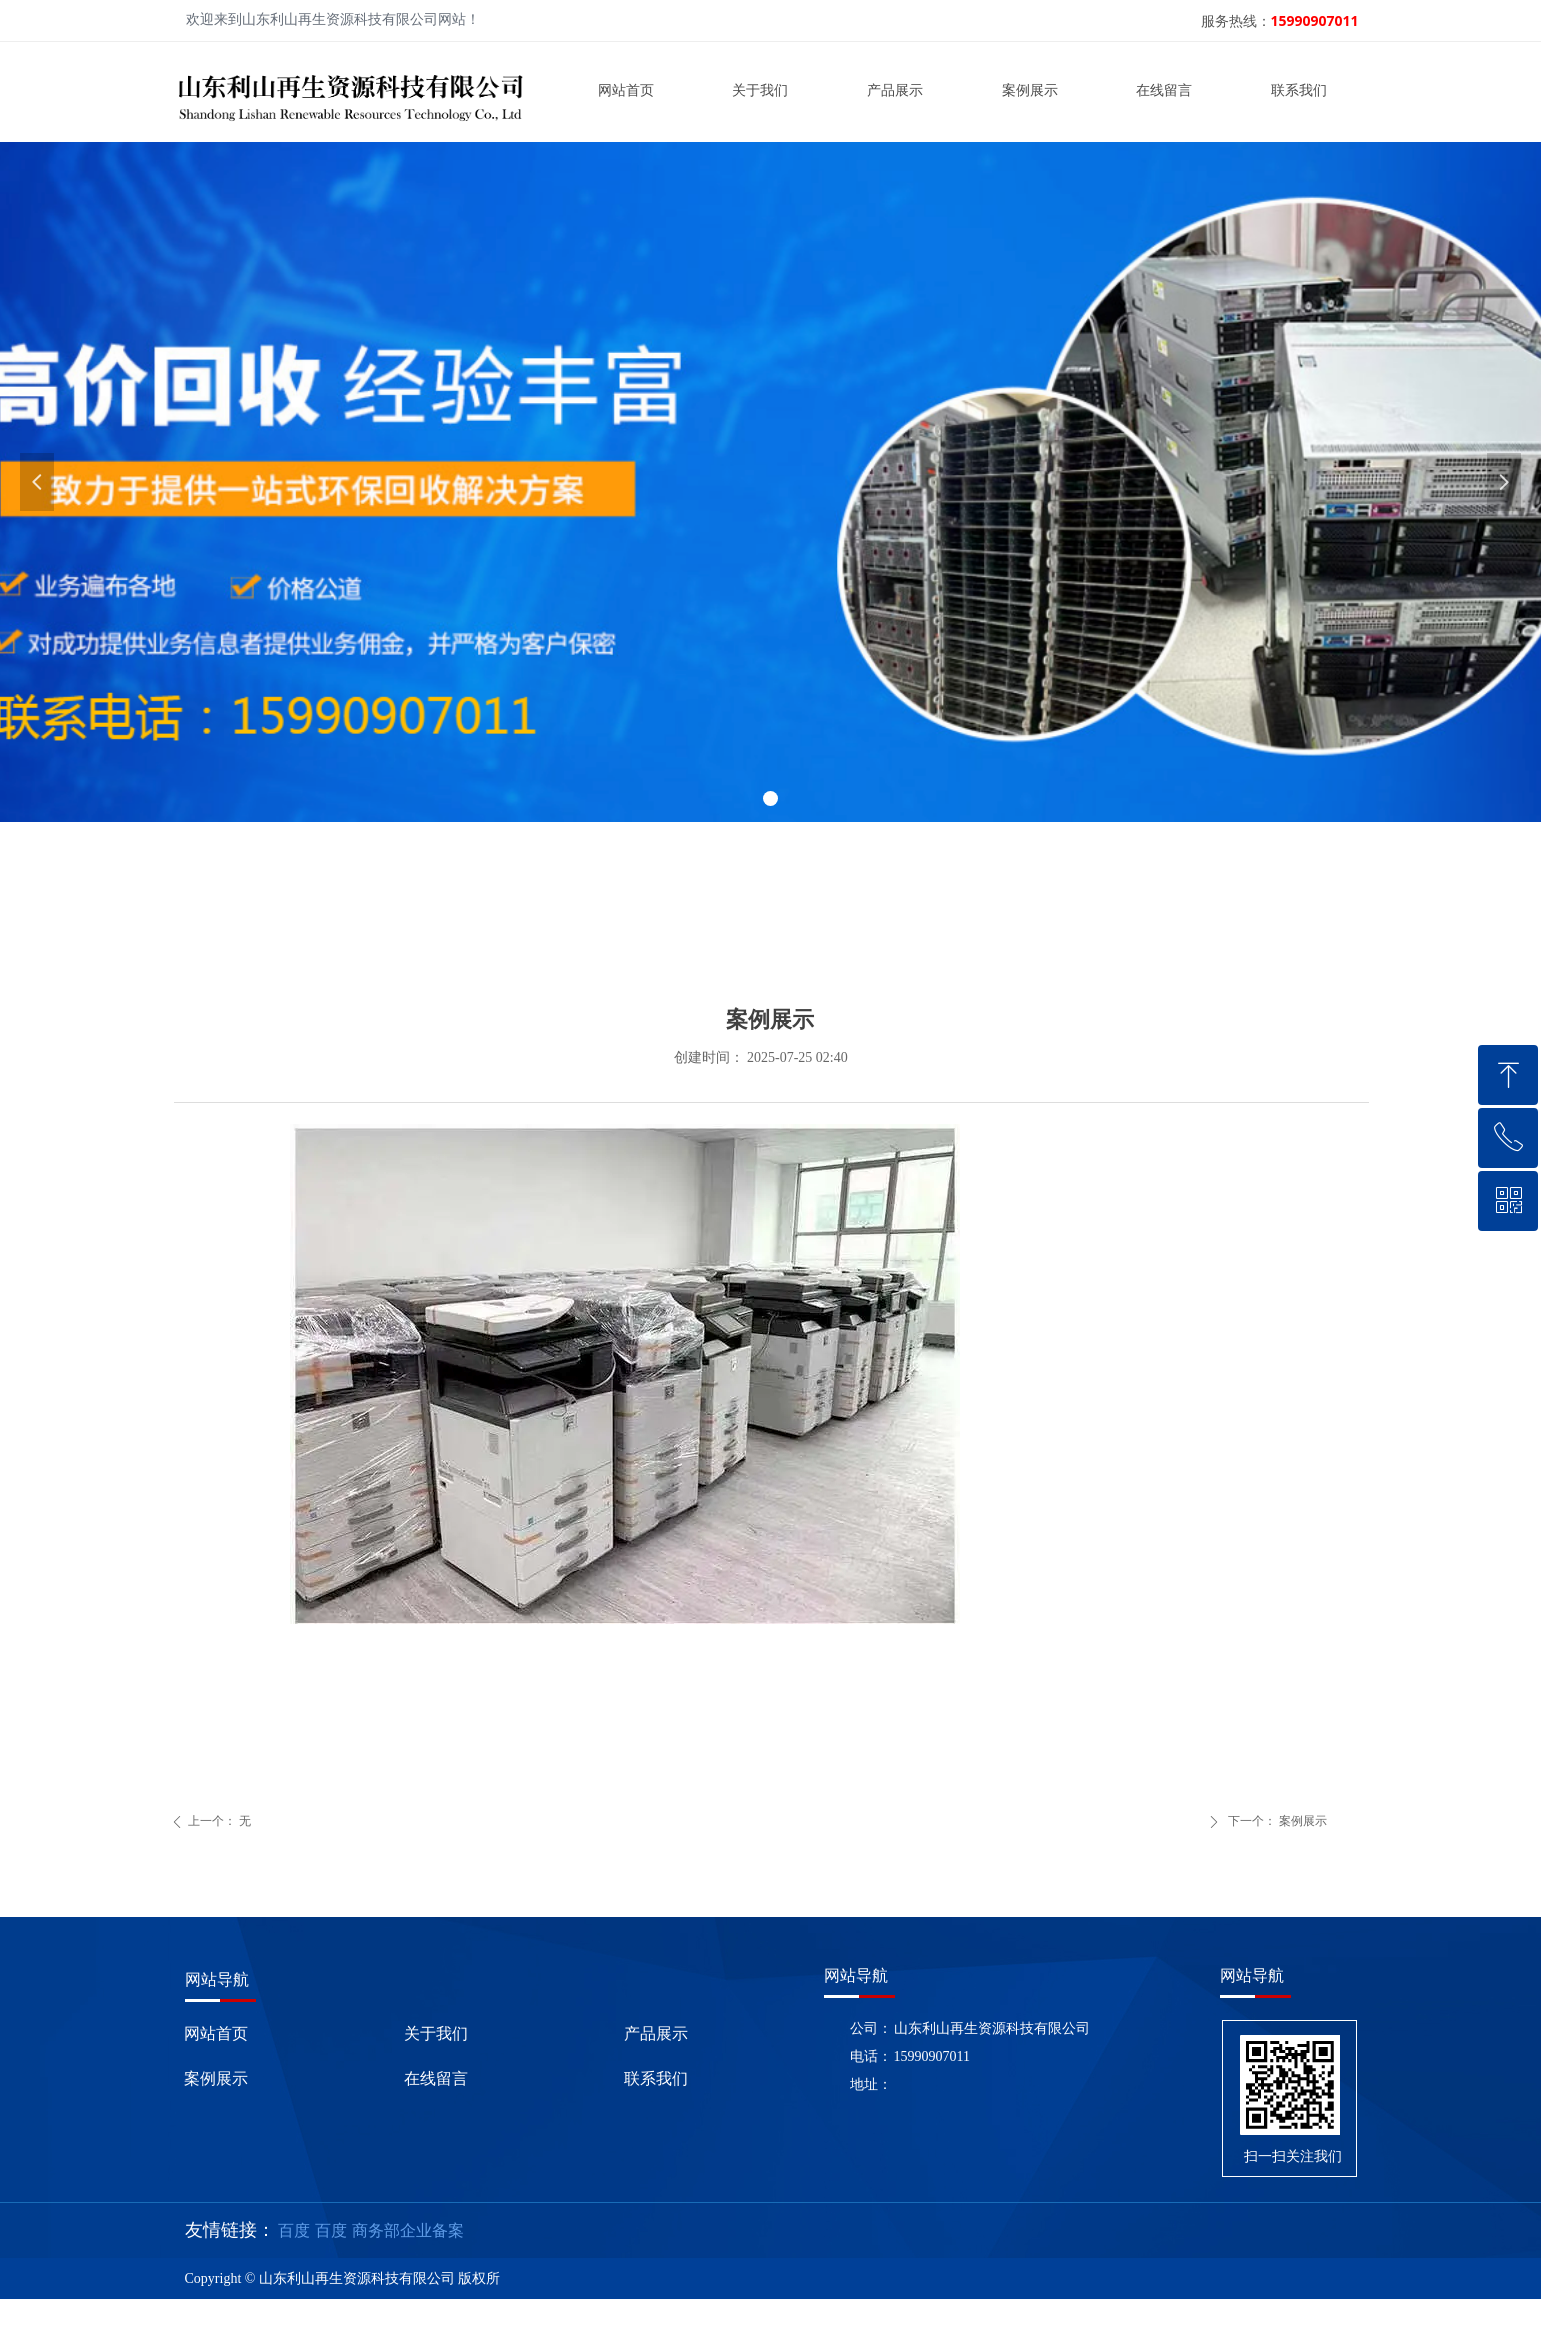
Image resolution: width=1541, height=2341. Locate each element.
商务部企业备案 (408, 2230)
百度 (294, 2230)
